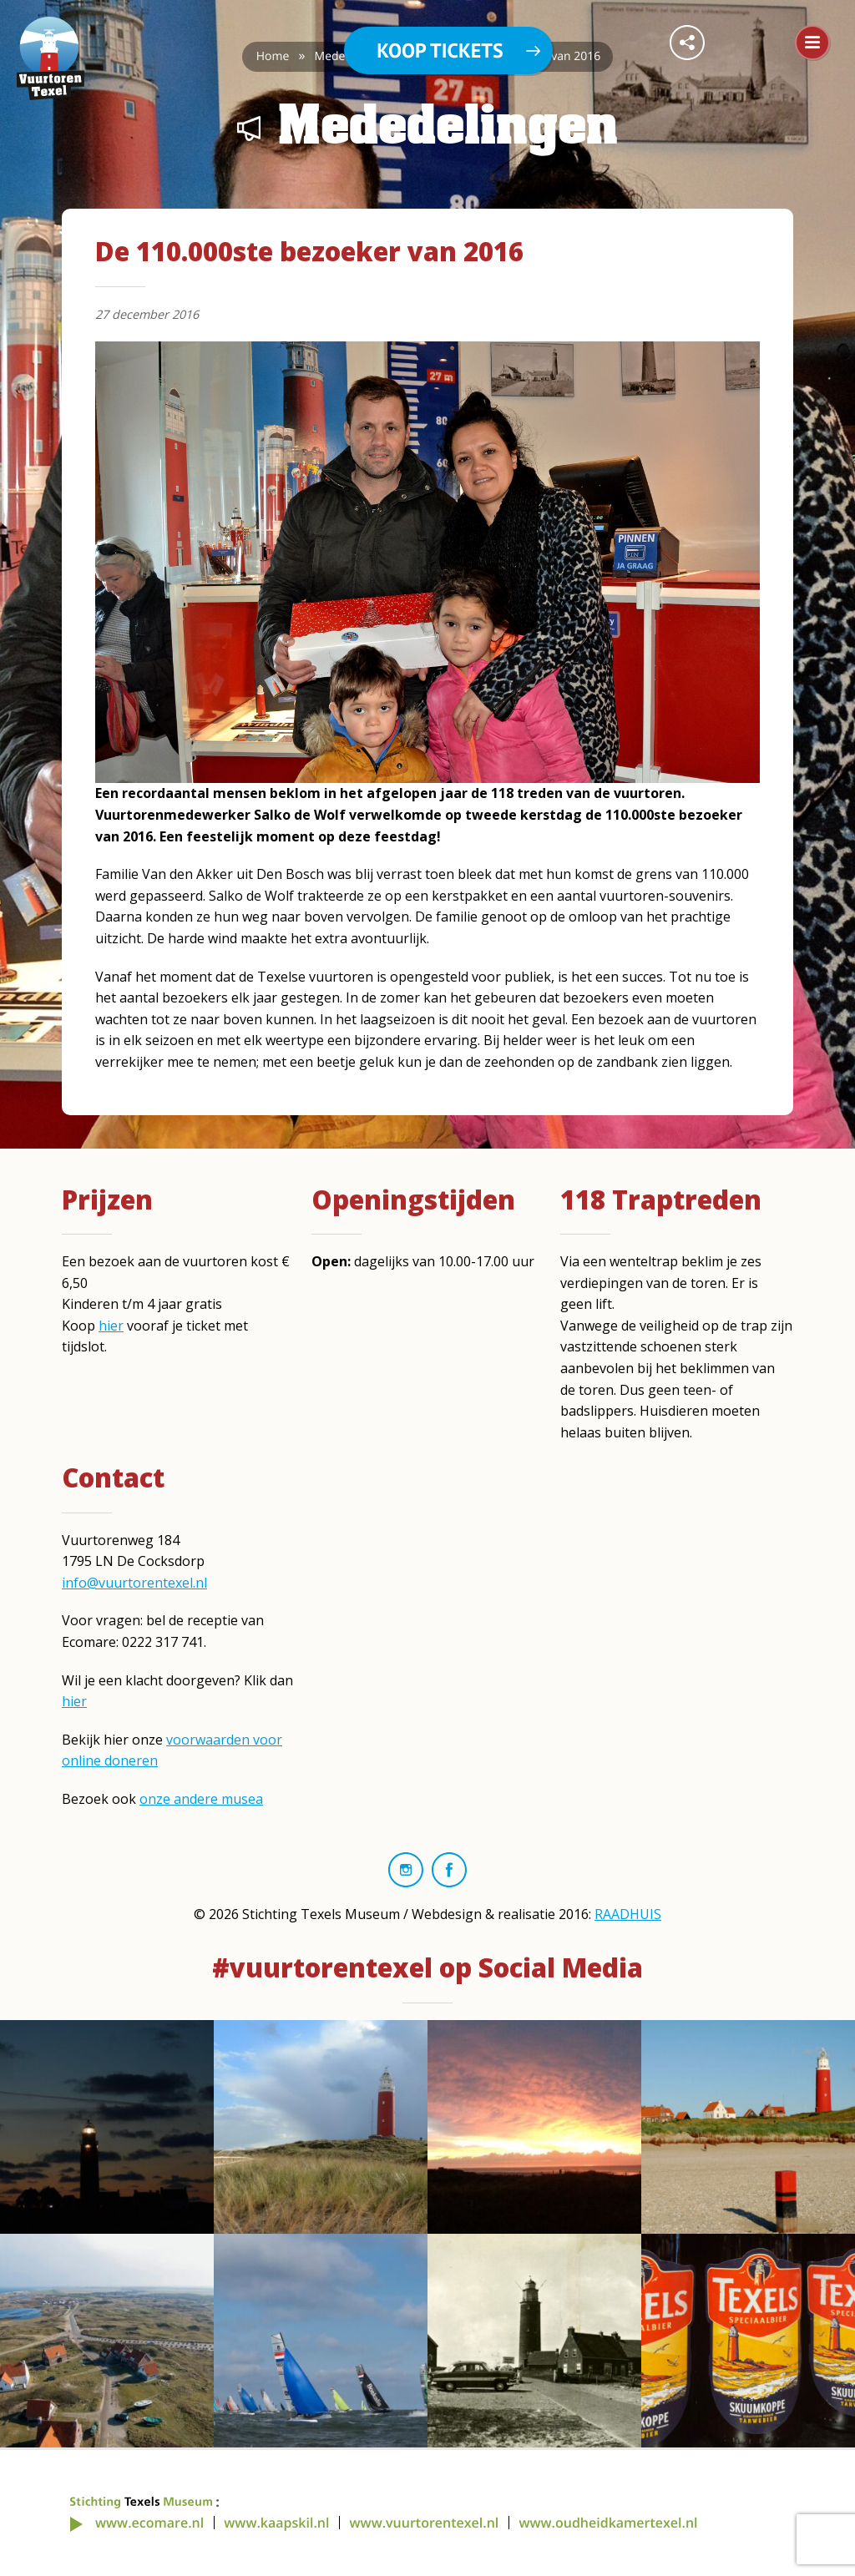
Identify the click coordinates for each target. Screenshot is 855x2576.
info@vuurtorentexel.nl (134, 1582)
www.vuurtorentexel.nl (424, 2522)
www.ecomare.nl (149, 2522)
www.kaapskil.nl (276, 2522)
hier (111, 1325)
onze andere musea (201, 1799)
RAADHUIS (627, 1914)
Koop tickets (440, 50)
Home (273, 56)
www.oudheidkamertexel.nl (608, 2522)
